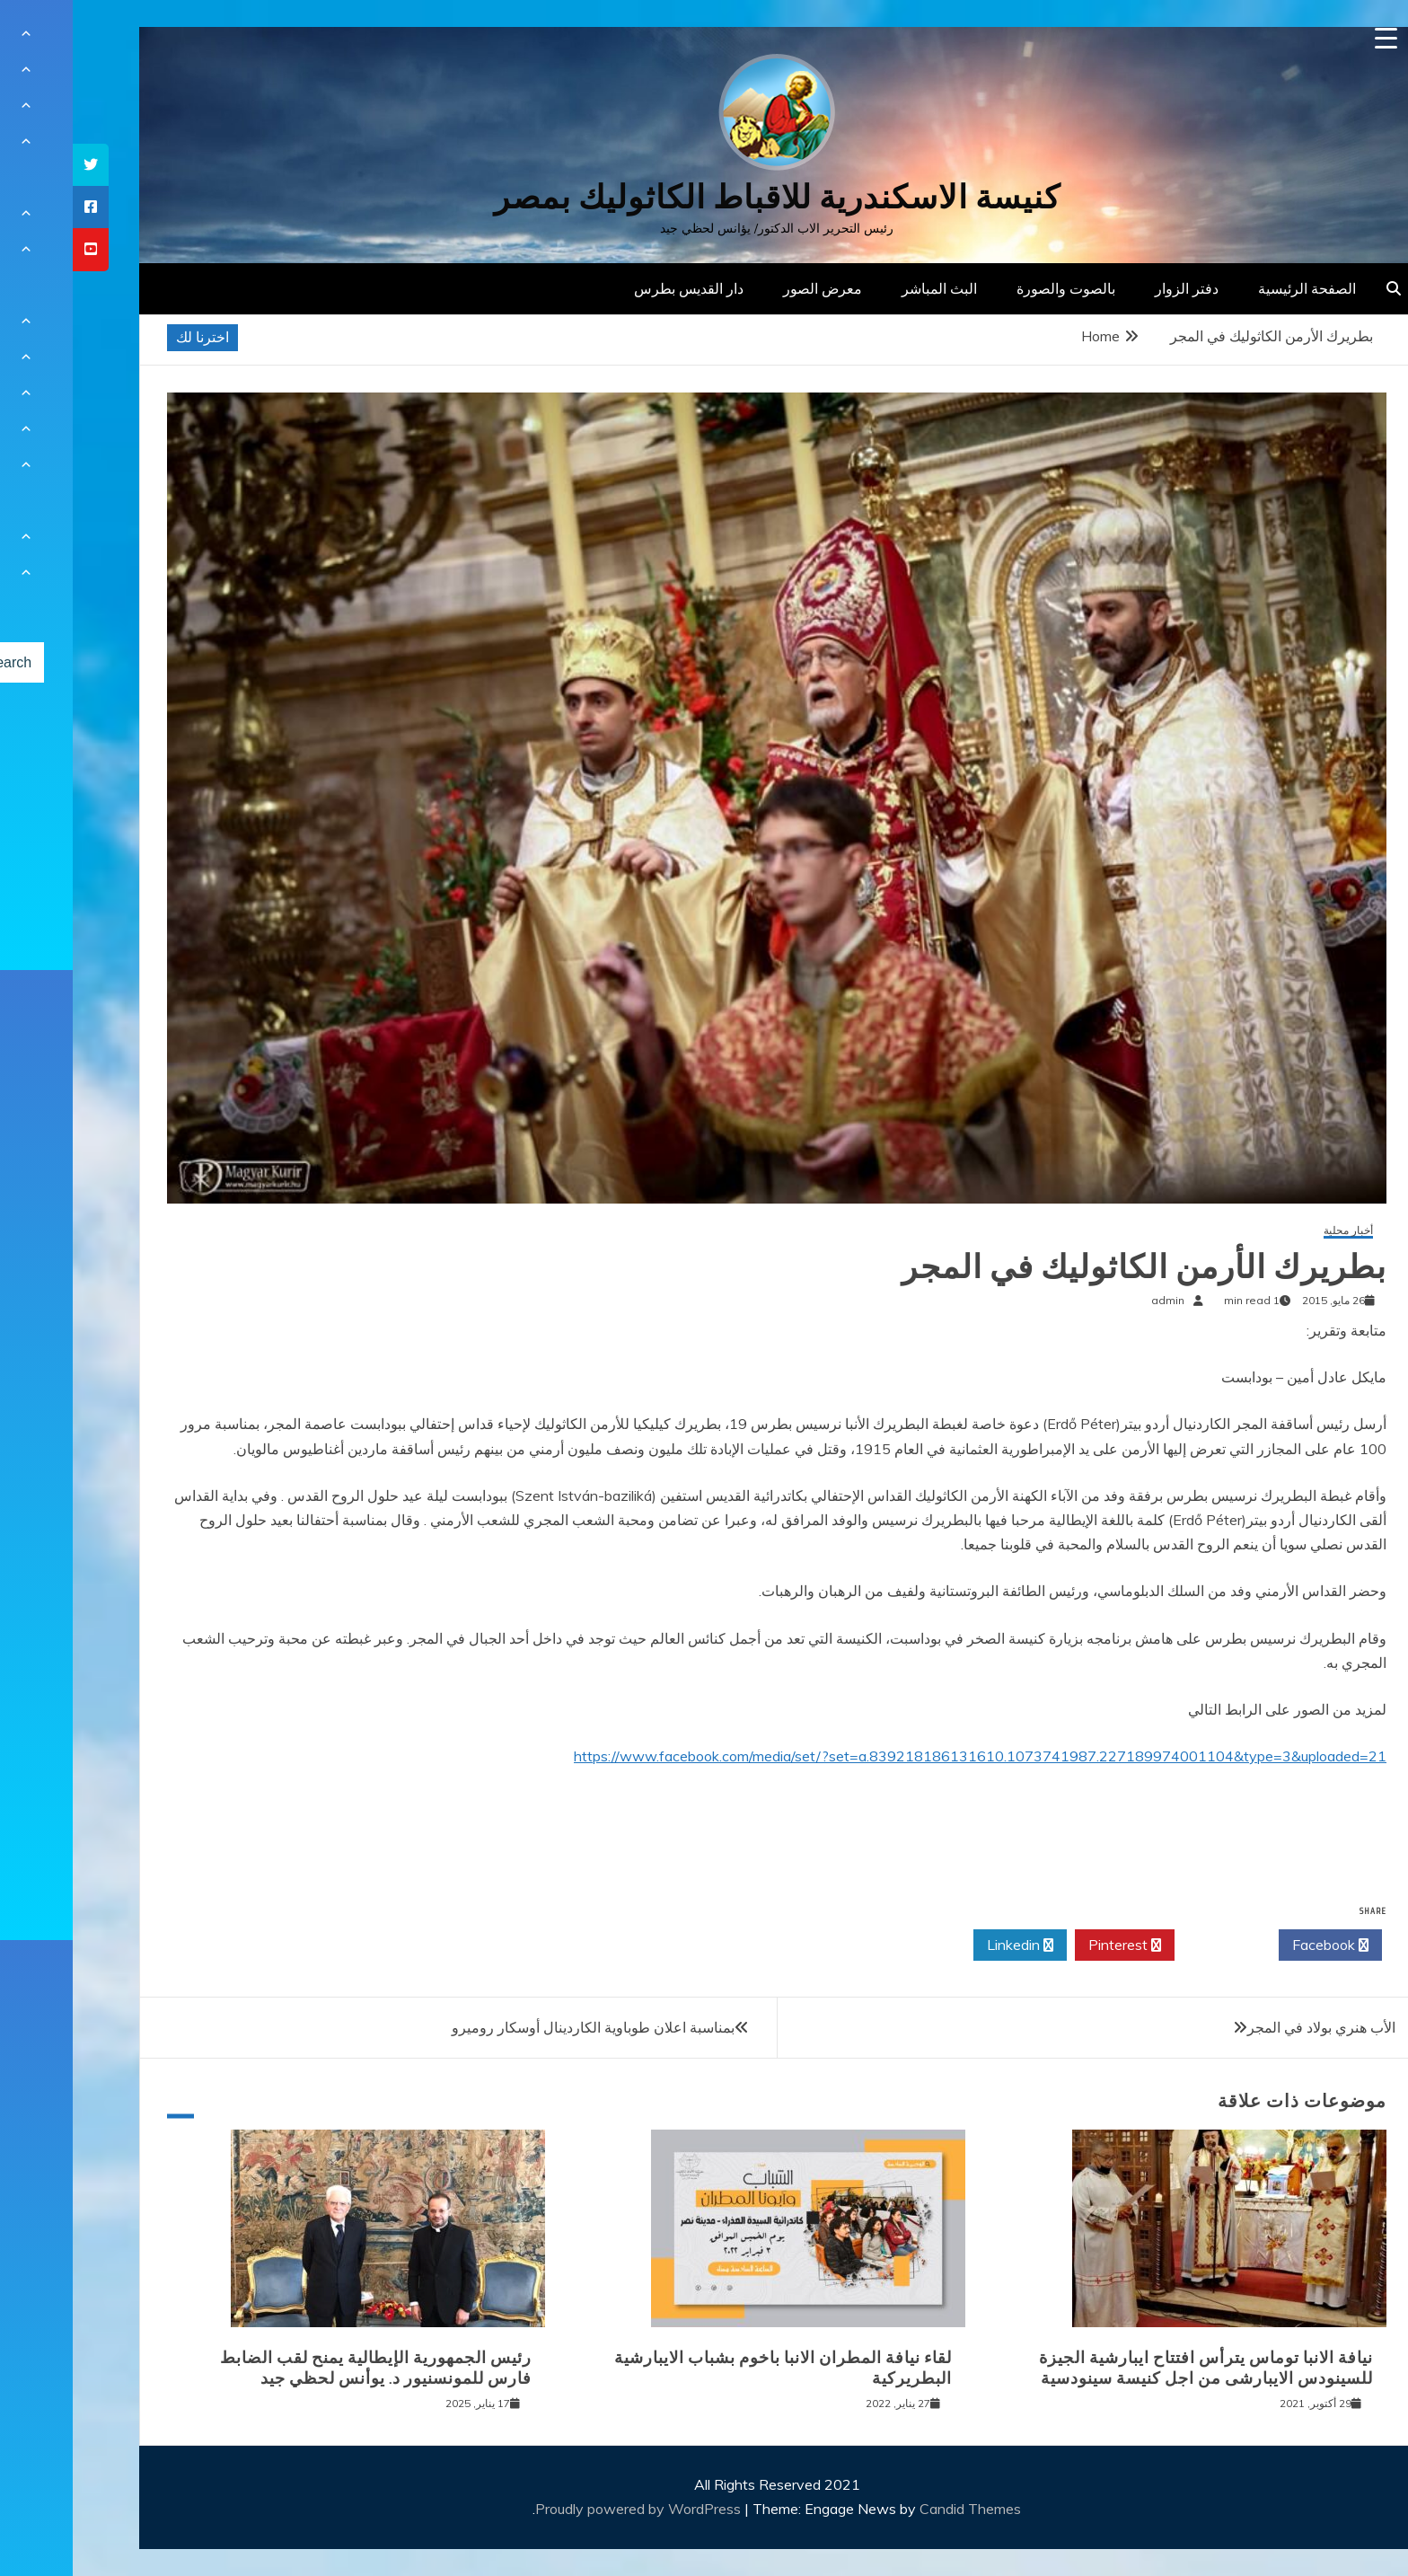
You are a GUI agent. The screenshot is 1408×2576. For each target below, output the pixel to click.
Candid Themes (897, 2509)
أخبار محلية (1275, 1231)
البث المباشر (866, 288)
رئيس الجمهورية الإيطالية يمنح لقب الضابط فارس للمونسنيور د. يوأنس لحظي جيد (303, 2368)
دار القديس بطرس (616, 288)
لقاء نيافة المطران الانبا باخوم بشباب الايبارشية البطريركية (710, 2368)
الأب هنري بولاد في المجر (1249, 2027)
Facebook (1257, 1945)
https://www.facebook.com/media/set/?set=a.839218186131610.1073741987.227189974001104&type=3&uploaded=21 (907, 1756)
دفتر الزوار (1114, 288)
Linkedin (947, 1945)
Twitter (1153, 1945)
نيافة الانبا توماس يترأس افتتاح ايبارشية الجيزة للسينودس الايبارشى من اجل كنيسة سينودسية (1133, 2368)
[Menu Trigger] (1313, 38)
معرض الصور (749, 288)
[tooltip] (18, 165)
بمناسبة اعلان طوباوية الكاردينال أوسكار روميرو (520, 2027)
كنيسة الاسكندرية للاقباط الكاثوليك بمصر (704, 197)
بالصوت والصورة (993, 288)
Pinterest (1052, 1945)
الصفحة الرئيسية (1234, 288)
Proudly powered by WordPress (567, 2509)
